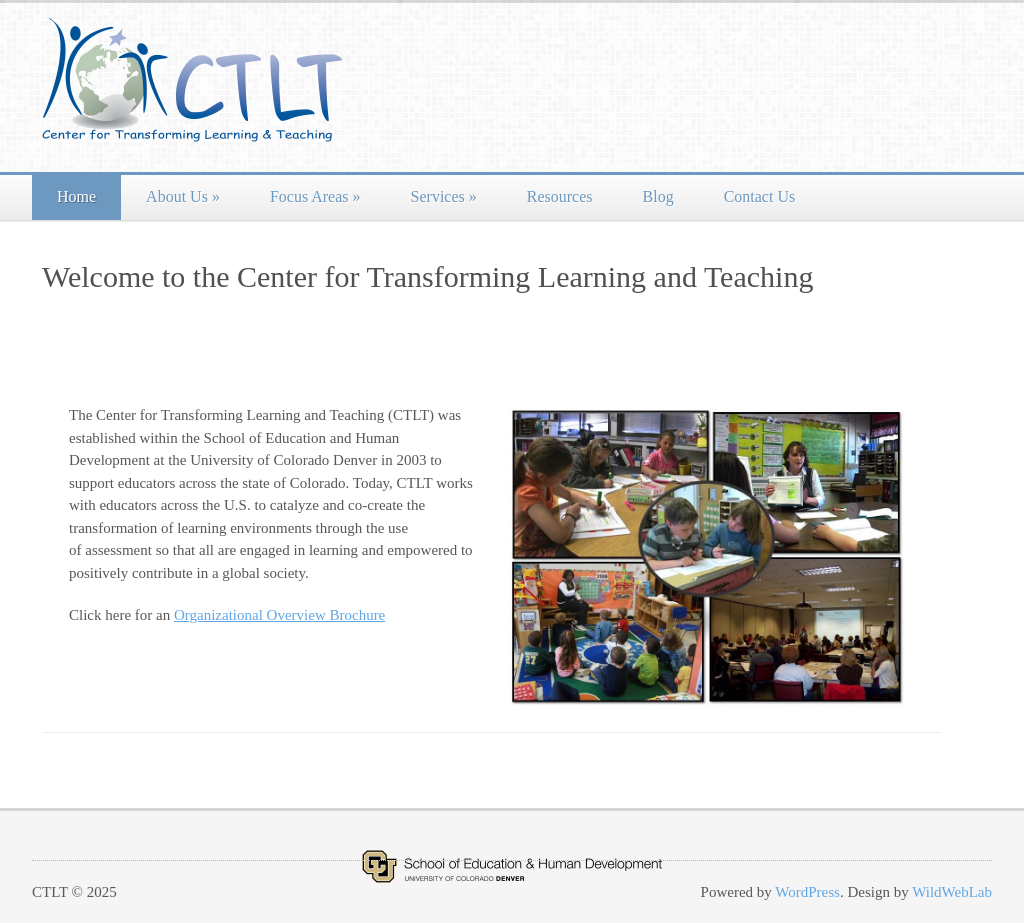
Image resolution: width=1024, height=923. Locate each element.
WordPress (807, 892)
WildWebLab (952, 892)
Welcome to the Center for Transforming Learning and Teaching (427, 276)
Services (444, 196)
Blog (658, 196)
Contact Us (760, 196)
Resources (560, 196)
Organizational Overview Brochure (279, 615)
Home (76, 196)
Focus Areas (315, 196)
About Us (183, 196)
